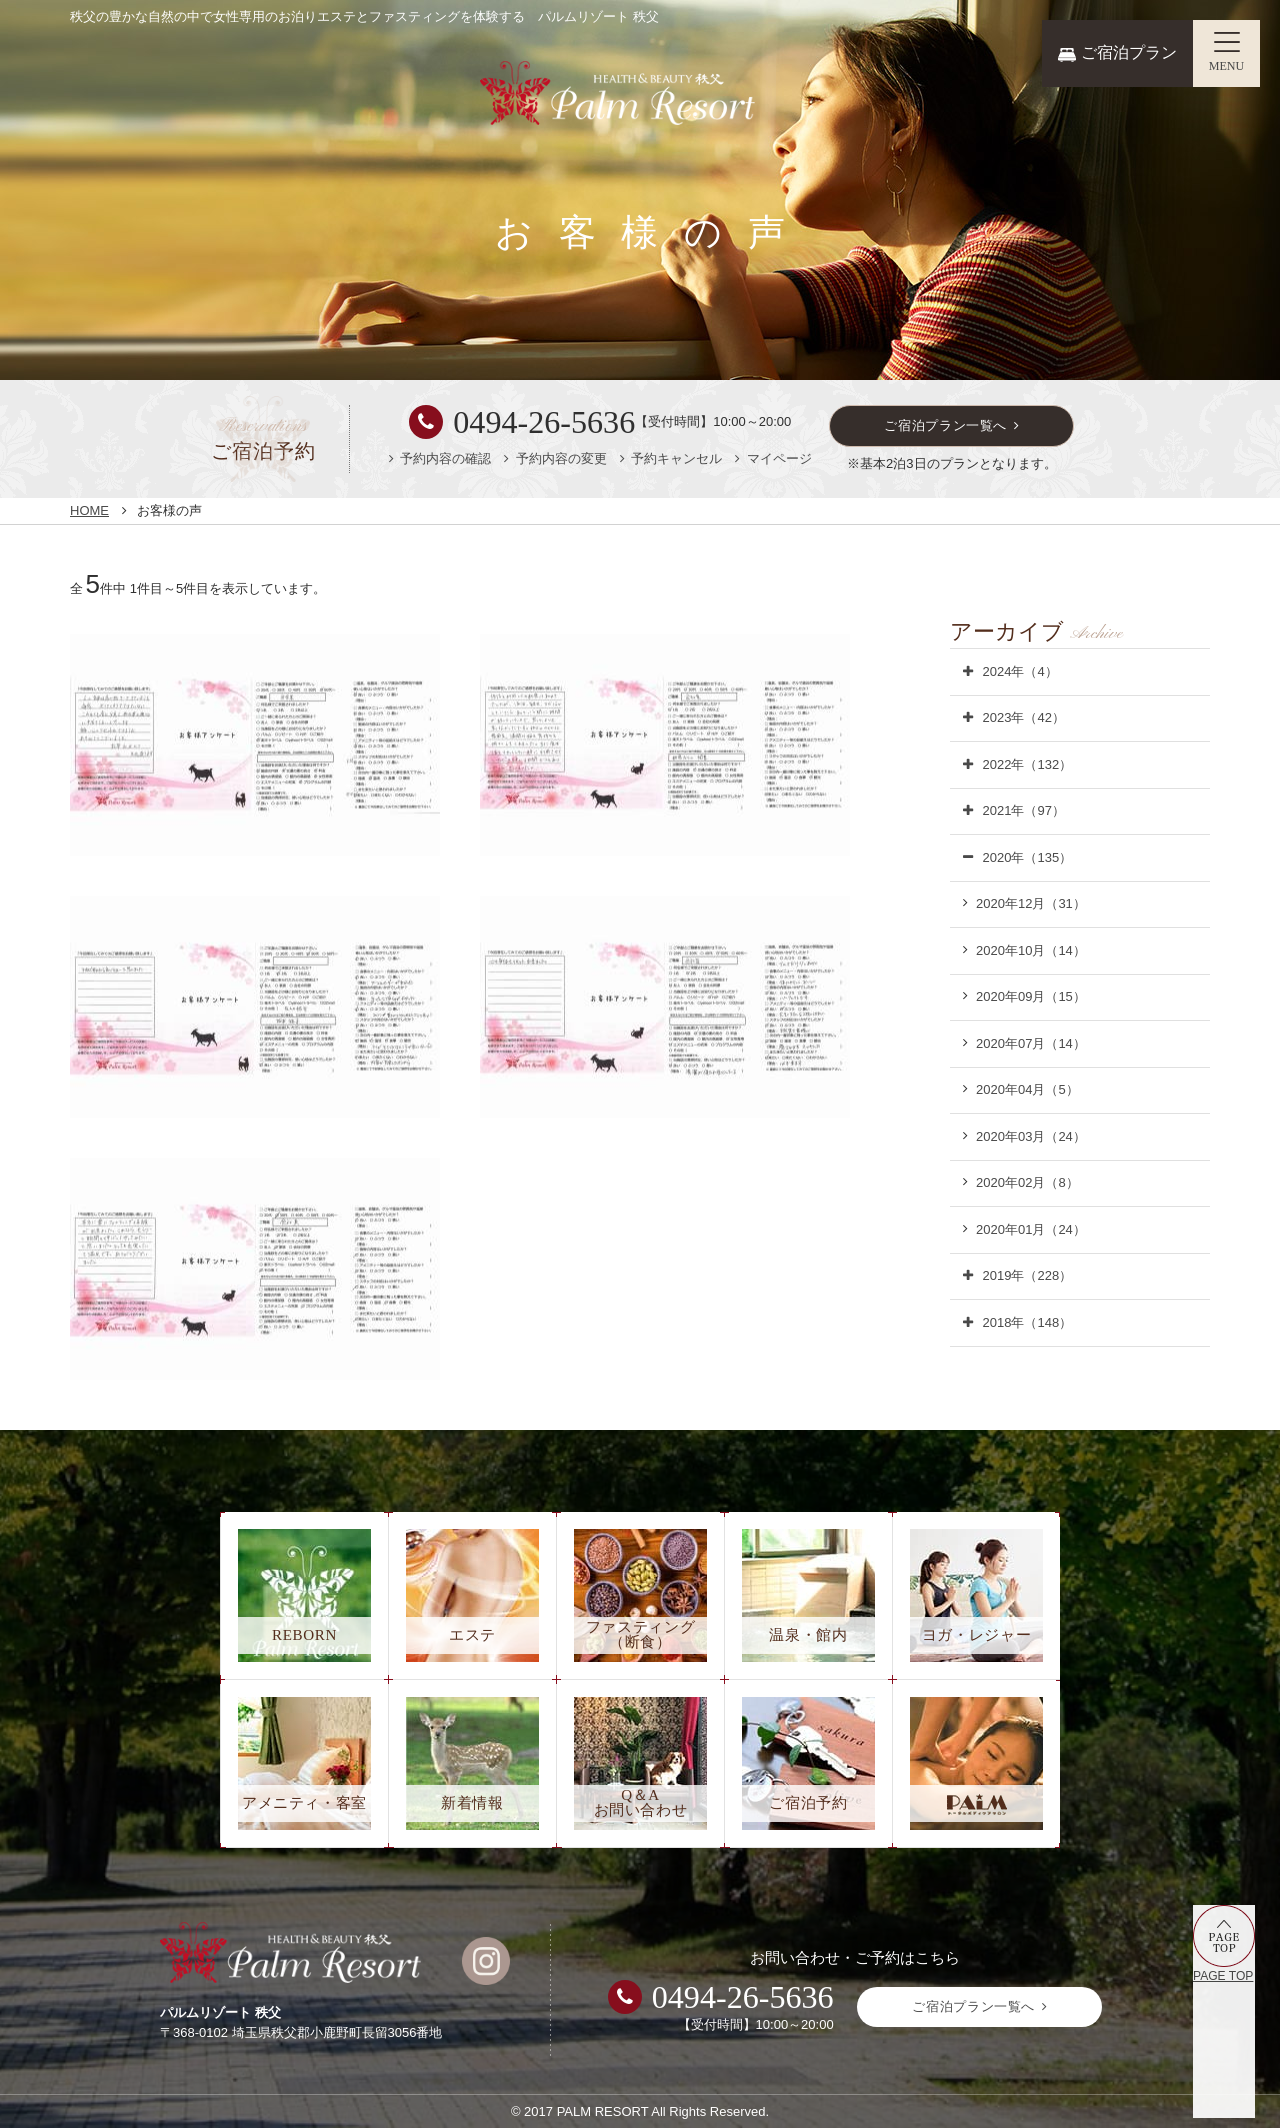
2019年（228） (1028, 1275)
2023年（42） (1024, 717)
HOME (89, 510)
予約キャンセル (676, 458)
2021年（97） (1024, 810)
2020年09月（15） (1031, 996)
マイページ (779, 458)
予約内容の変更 (561, 458)
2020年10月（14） (1031, 950)
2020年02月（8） (1027, 1182)
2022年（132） (1028, 764)
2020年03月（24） (1031, 1136)
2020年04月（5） (1027, 1089)
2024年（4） (1020, 671)
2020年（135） (1028, 857)
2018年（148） (1028, 1322)
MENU (1227, 66)
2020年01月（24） (1031, 1229)
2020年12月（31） (1031, 903)
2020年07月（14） (1031, 1043)
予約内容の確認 (445, 458)
